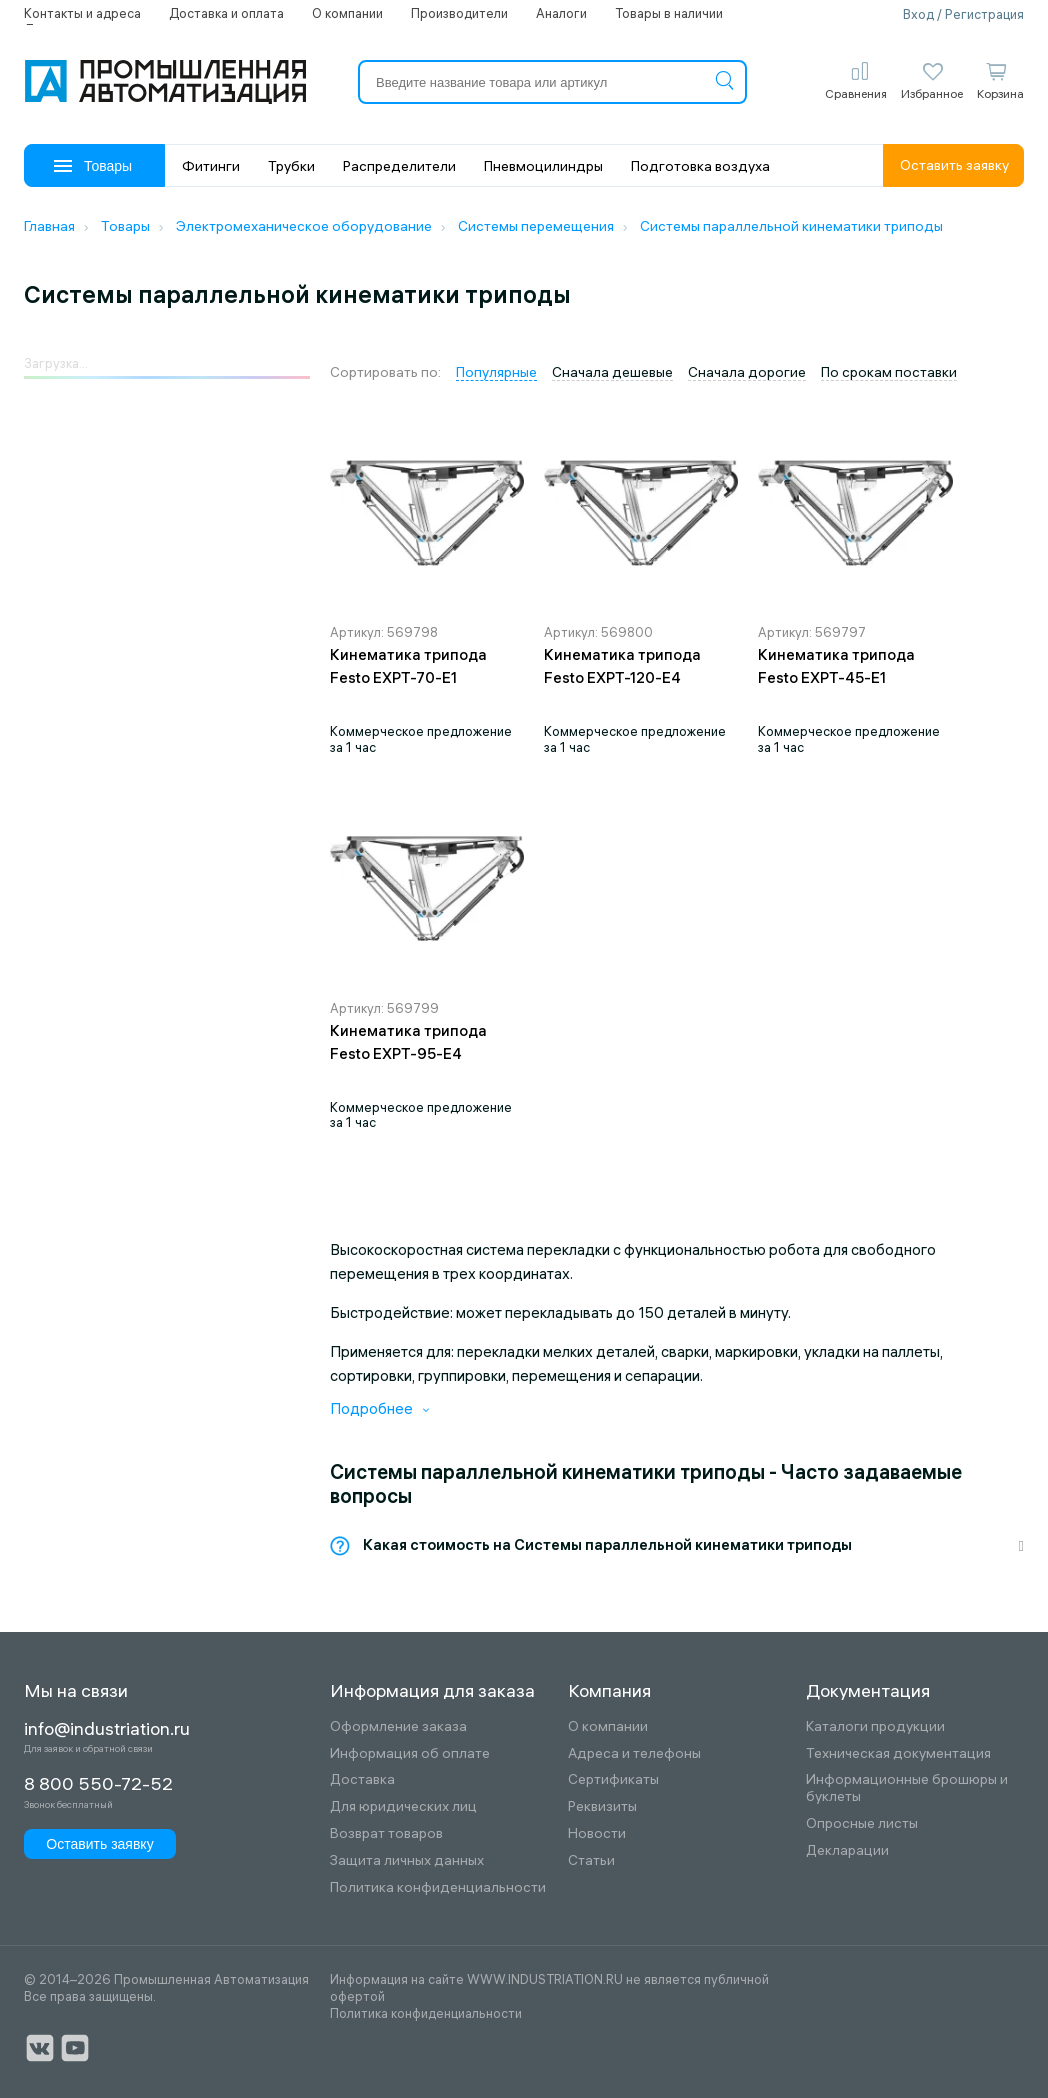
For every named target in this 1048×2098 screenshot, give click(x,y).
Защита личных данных (407, 1860)
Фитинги (211, 166)
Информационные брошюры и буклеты (907, 1788)
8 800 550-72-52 (98, 1784)
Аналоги (561, 13)
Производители (459, 13)
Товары (93, 166)
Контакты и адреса (82, 13)
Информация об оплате (410, 1753)
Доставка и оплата (226, 13)
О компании (347, 13)
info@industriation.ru (107, 1729)
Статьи (591, 1860)
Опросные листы (862, 1823)
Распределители (399, 166)
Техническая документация (898, 1753)
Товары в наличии (669, 13)
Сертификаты (613, 1779)
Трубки (291, 166)
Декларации (847, 1850)
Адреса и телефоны (634, 1753)
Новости (597, 1833)
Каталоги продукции (875, 1726)
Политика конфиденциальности (438, 1887)
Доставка (362, 1779)
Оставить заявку (954, 165)
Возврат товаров (386, 1833)
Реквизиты (602, 1806)
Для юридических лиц (403, 1806)
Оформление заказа (398, 1726)
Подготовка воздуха (700, 166)
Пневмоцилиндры (543, 166)
